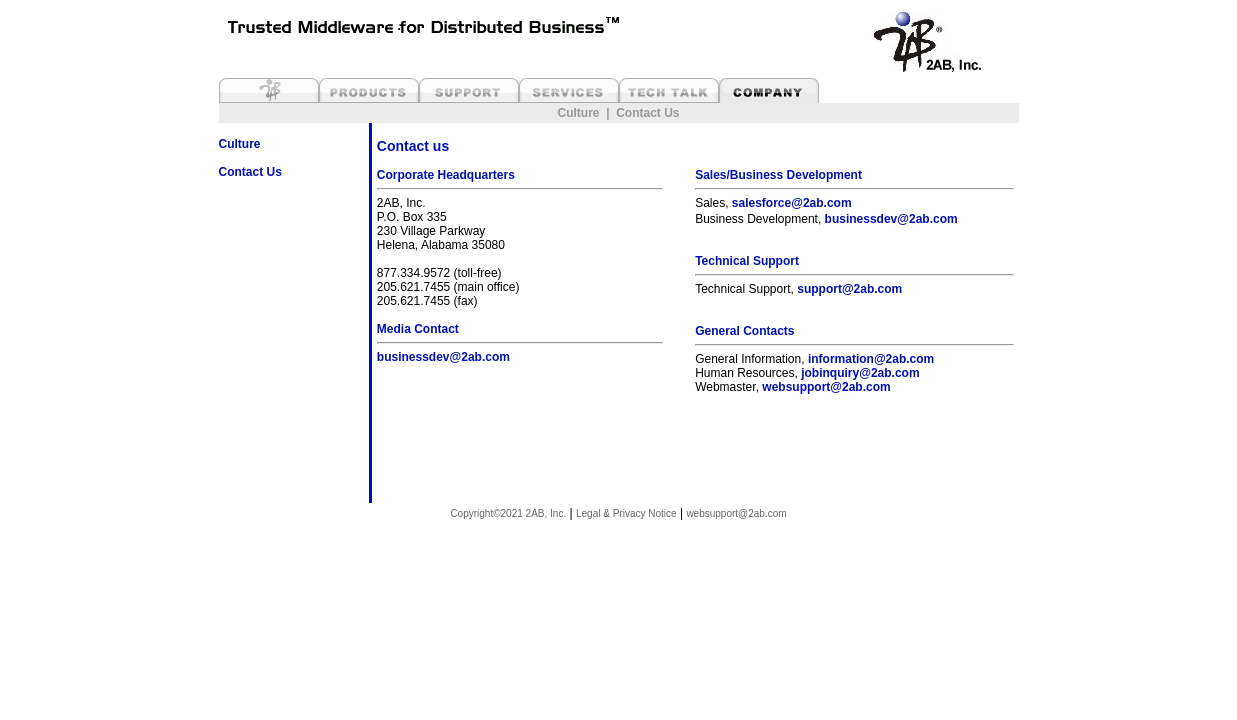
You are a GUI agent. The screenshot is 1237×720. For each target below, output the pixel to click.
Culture (578, 113)
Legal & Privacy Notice (626, 513)
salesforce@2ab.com (792, 203)
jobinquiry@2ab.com (860, 373)
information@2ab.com (871, 359)
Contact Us (647, 113)
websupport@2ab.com (826, 387)
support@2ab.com (849, 289)
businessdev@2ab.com (443, 357)
